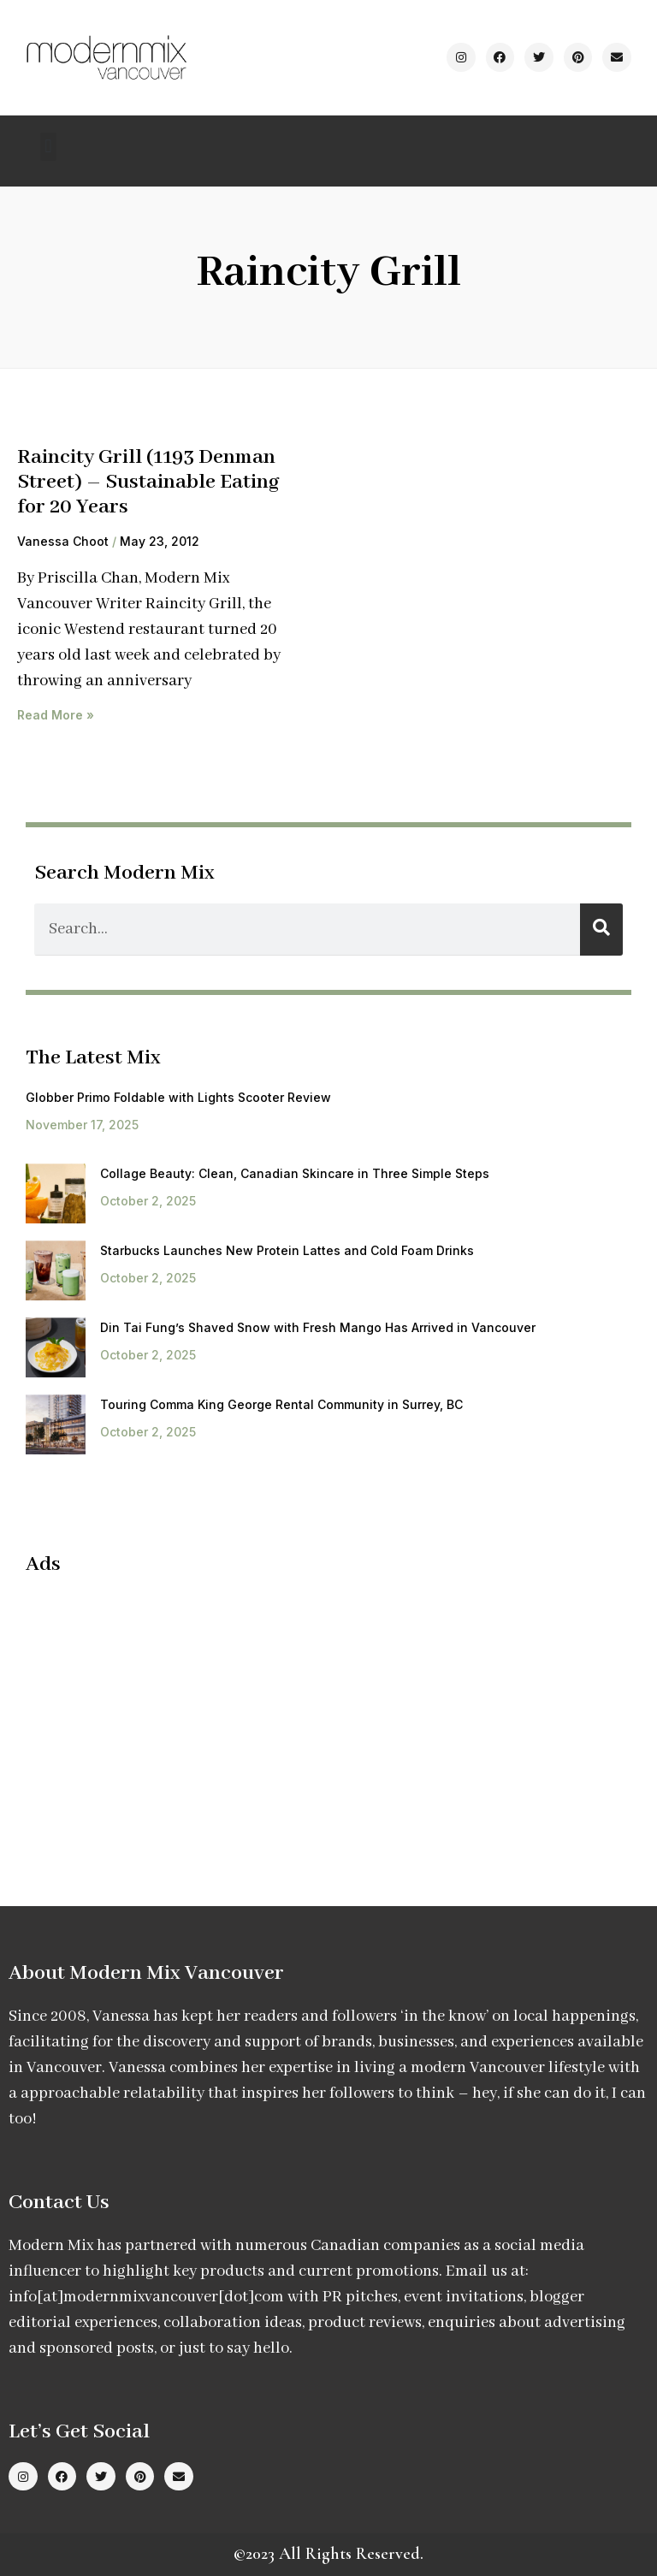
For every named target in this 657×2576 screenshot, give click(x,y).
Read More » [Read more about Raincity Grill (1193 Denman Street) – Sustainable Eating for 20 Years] (55, 715)
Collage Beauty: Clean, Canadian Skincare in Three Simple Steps (294, 1173)
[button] (48, 147)
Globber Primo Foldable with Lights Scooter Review (178, 1097)
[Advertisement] (169, 1714)
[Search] (601, 929)
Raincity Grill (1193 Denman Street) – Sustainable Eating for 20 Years (148, 481)
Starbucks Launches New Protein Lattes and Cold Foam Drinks (287, 1250)
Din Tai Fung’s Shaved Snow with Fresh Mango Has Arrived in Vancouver (318, 1327)
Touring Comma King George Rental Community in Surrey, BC (281, 1404)
